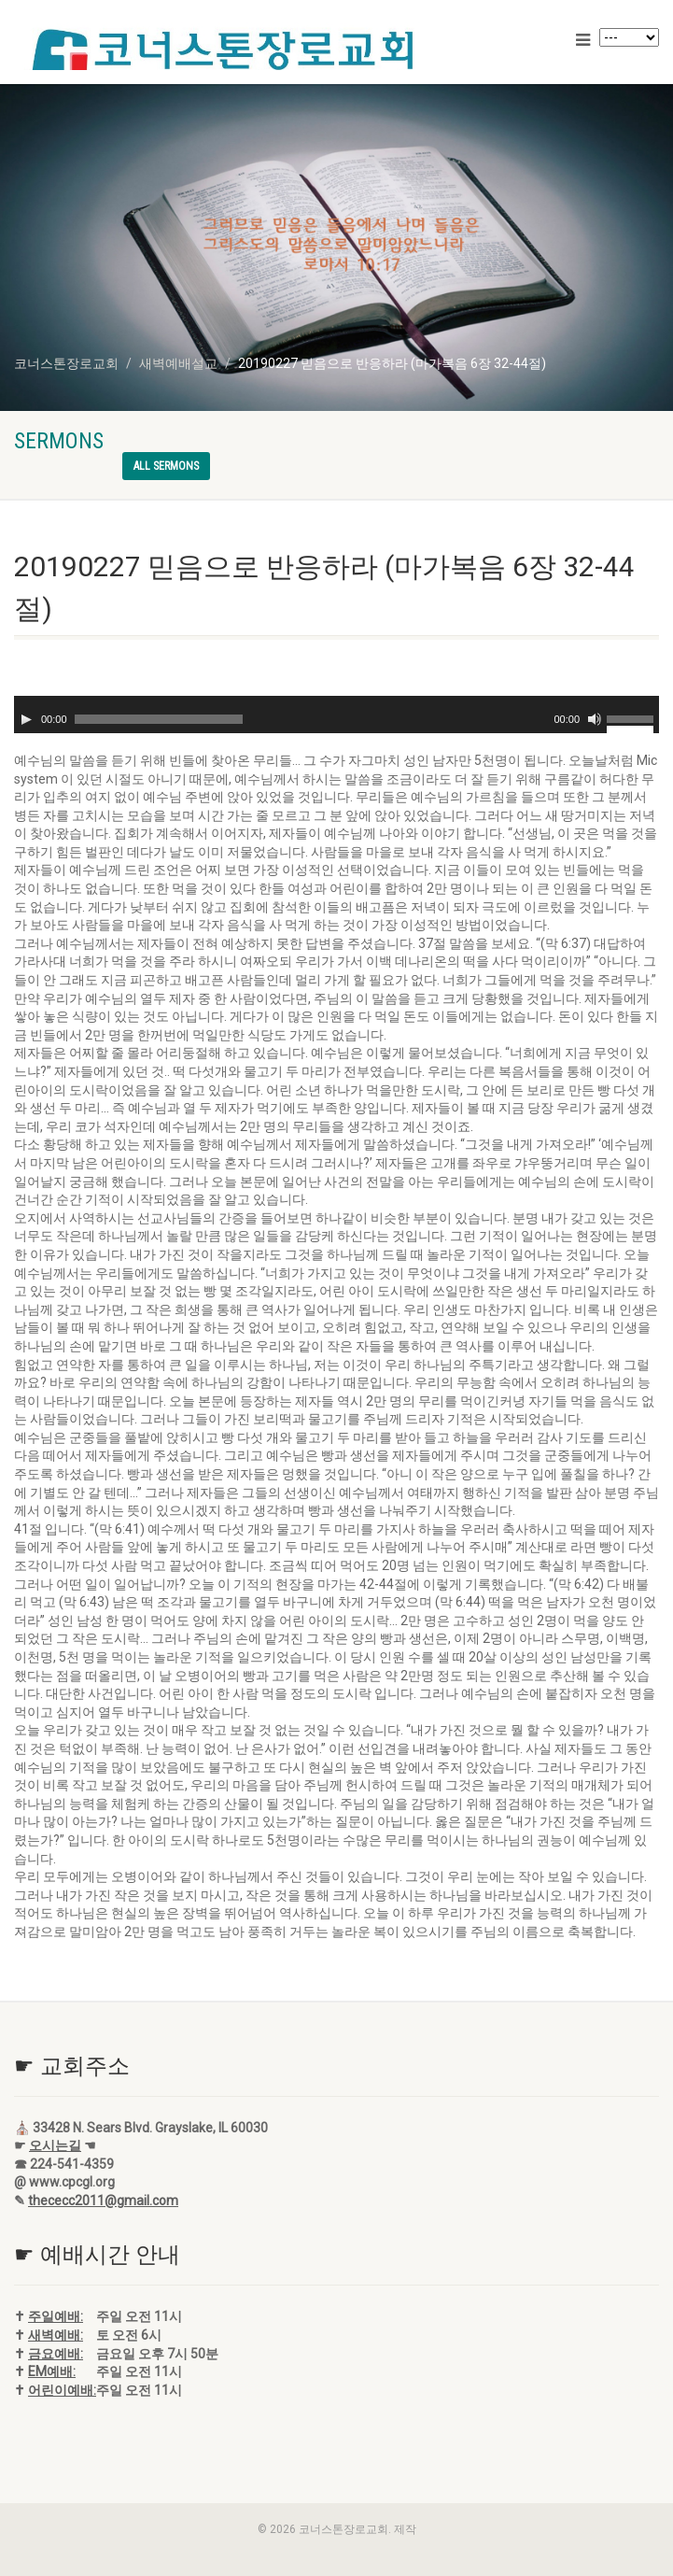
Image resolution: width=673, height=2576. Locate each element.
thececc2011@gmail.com (103, 2200)
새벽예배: (55, 2335)
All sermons (166, 466)
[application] (336, 714)
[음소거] (594, 719)
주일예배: (55, 2316)
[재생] (26, 719)
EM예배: (52, 2371)
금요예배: (55, 2353)
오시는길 (55, 2145)
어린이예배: (62, 2390)
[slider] (159, 719)
